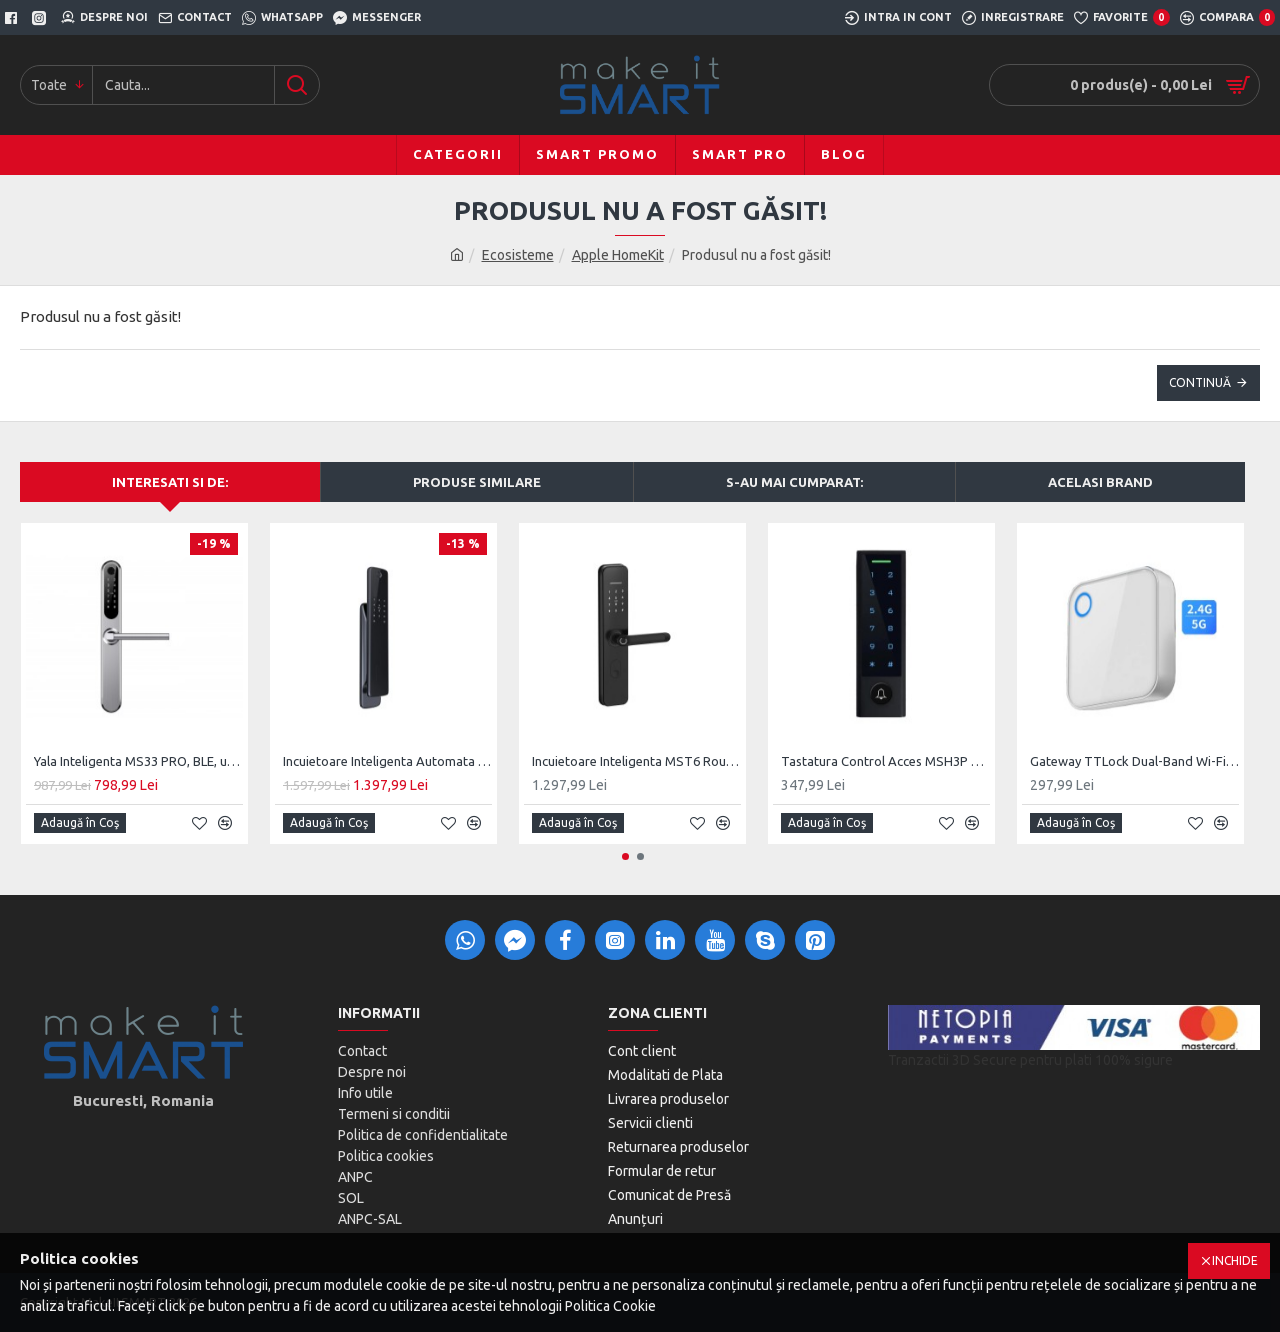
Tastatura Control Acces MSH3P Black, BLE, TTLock (885, 761)
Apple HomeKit (618, 255)
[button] (625, 856)
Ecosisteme (518, 255)
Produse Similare (477, 482)
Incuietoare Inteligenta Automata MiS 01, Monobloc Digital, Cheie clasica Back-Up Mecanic (387, 761)
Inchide (1235, 1260)
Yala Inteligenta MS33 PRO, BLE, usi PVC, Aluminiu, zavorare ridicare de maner (138, 761)
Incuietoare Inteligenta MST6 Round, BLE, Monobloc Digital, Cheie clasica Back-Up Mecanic (636, 761)
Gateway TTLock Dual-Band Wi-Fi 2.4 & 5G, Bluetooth (1134, 761)
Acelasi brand (1100, 482)
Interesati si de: (170, 482)
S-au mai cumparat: (794, 482)
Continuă (1200, 382)
